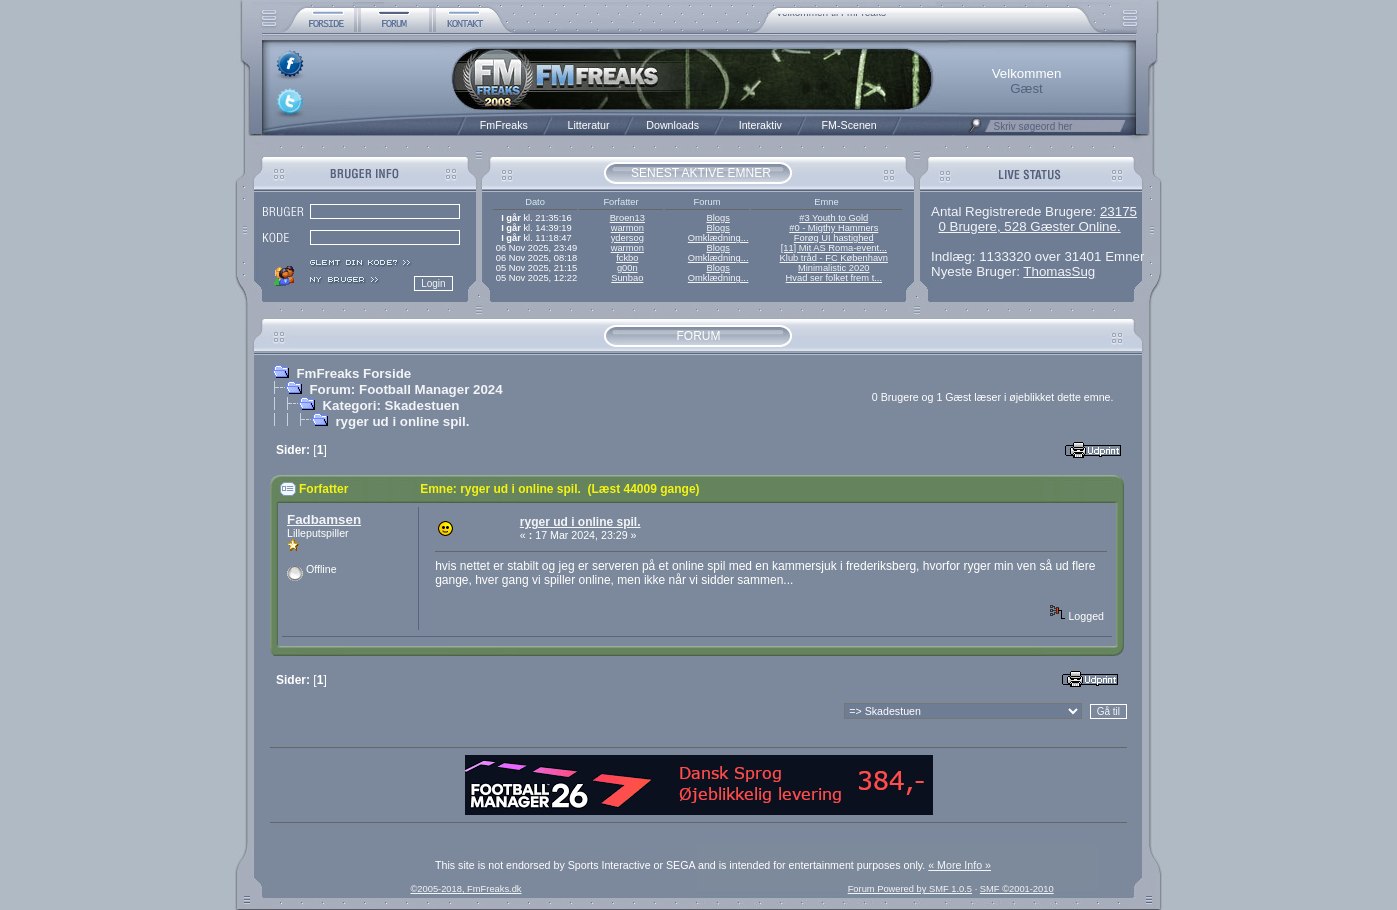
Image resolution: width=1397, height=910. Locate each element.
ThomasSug (1059, 271)
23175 (1118, 211)
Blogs (717, 218)
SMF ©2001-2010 (1017, 889)
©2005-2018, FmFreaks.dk (465, 889)
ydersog (627, 238)
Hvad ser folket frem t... (834, 278)
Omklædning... (718, 238)
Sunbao (627, 278)
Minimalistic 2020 (834, 268)
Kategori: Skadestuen (390, 405)
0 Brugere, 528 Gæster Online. (1029, 226)
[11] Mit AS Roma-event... (834, 248)
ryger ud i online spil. (402, 421)
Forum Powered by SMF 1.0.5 (910, 889)
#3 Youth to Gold (833, 218)
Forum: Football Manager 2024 (405, 389)
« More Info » (959, 865)
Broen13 (627, 218)
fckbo (627, 258)
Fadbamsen (324, 519)
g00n (627, 268)
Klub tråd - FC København (834, 258)
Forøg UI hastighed (834, 238)
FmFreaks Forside (353, 373)
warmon (627, 228)
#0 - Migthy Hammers (833, 228)
